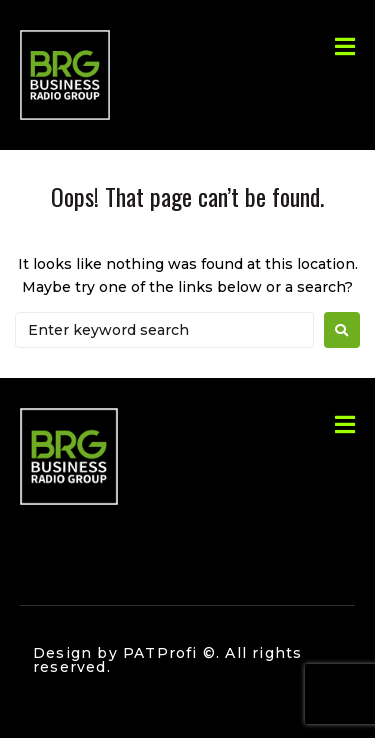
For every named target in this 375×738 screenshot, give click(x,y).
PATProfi (160, 653)
